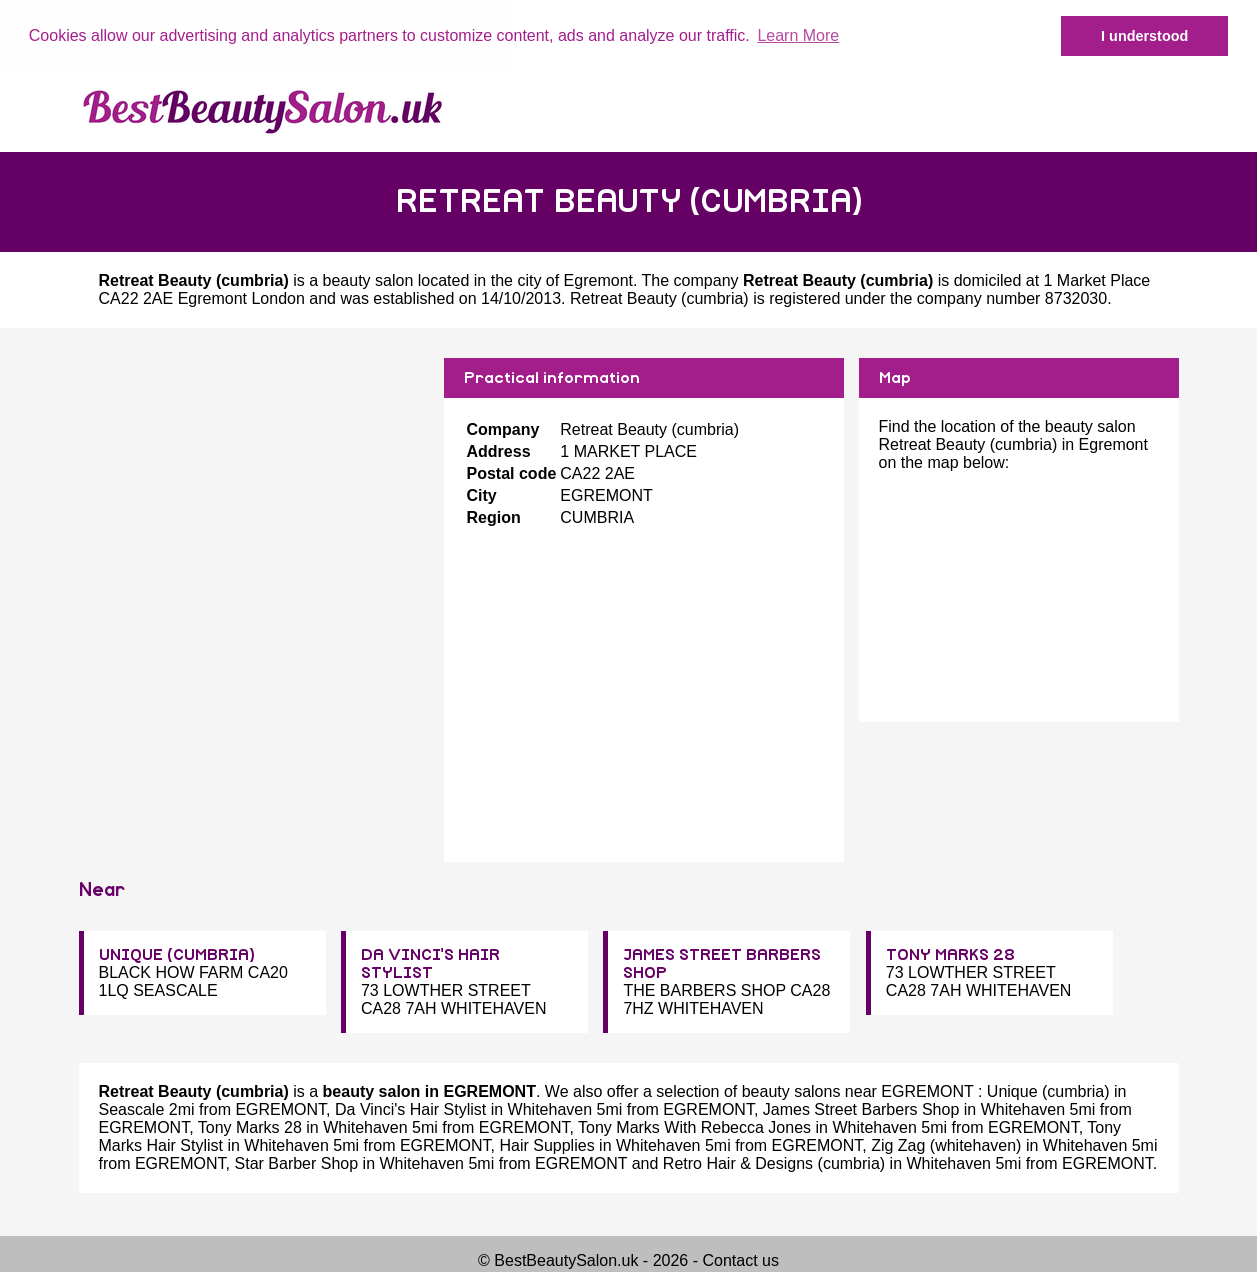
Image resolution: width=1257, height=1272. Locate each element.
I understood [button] (1144, 36)
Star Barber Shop (297, 1163)
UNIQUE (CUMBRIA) (177, 955)
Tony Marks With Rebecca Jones (694, 1127)
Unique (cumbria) (1048, 1091)
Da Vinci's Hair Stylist (410, 1109)
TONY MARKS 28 (950, 955)
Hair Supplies (546, 1145)
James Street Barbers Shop (861, 1109)
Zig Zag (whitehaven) (946, 1145)
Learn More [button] (798, 35)
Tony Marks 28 (250, 1127)
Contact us (740, 1260)
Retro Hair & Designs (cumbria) (774, 1163)
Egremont (598, 279)
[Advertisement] (254, 497)
